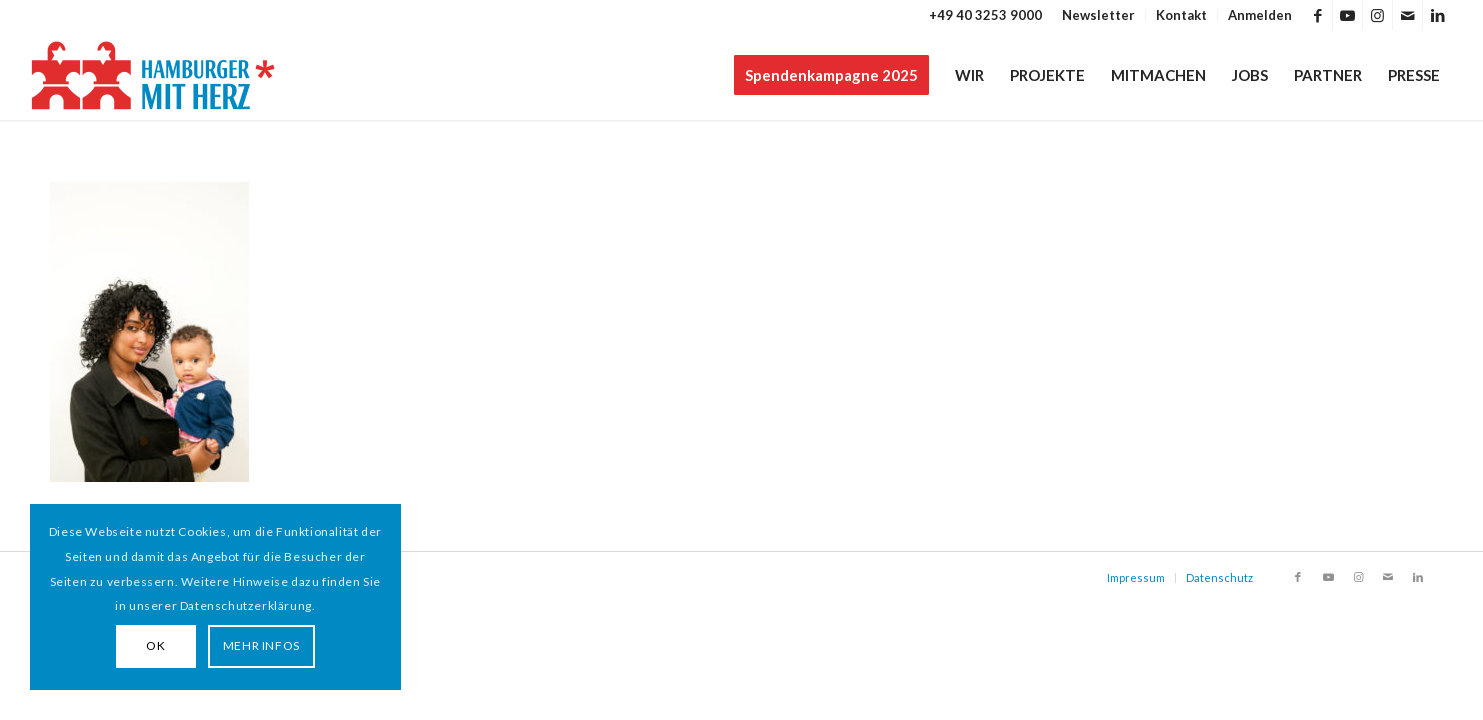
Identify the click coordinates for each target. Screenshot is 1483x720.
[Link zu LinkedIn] (1438, 15)
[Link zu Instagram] (1377, 15)
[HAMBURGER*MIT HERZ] (154, 75)
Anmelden (1260, 15)
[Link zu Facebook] (1317, 15)
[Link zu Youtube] (1347, 15)
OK (155, 645)
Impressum (1136, 577)
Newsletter (1098, 15)
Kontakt (1181, 15)
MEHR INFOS (261, 645)
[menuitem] (1099, 15)
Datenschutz (1219, 577)
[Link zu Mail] (1407, 15)
